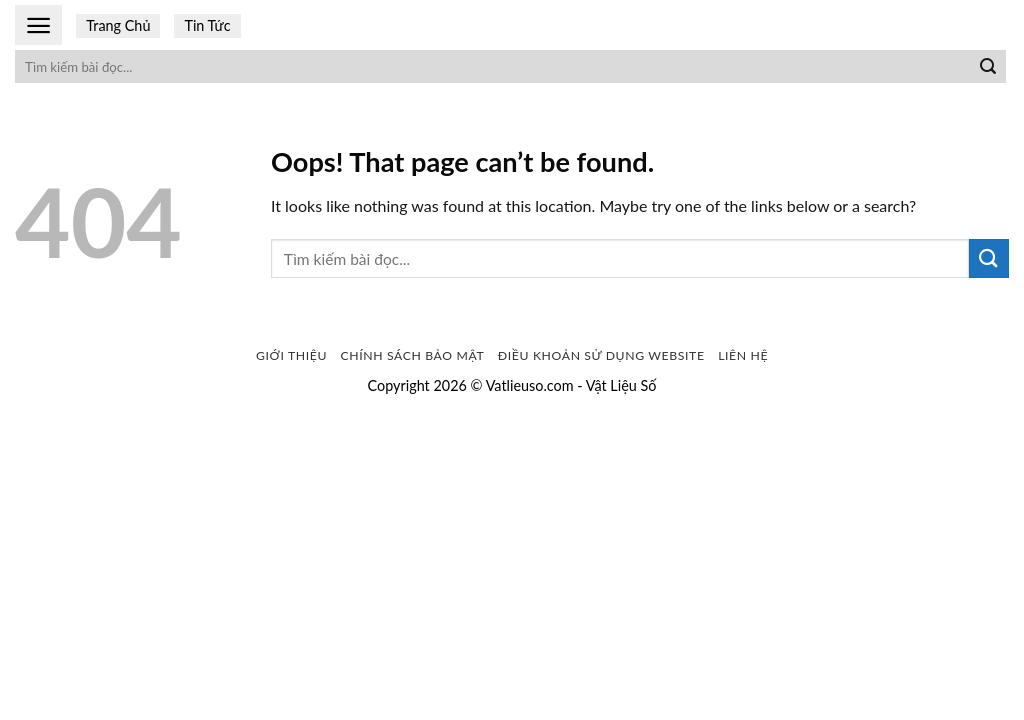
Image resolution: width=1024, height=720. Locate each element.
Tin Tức (207, 25)
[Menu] (38, 25)
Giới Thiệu (291, 355)
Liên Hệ (743, 355)
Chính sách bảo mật (413, 355)
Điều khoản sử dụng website (601, 355)
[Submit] (988, 67)
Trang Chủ (118, 25)
